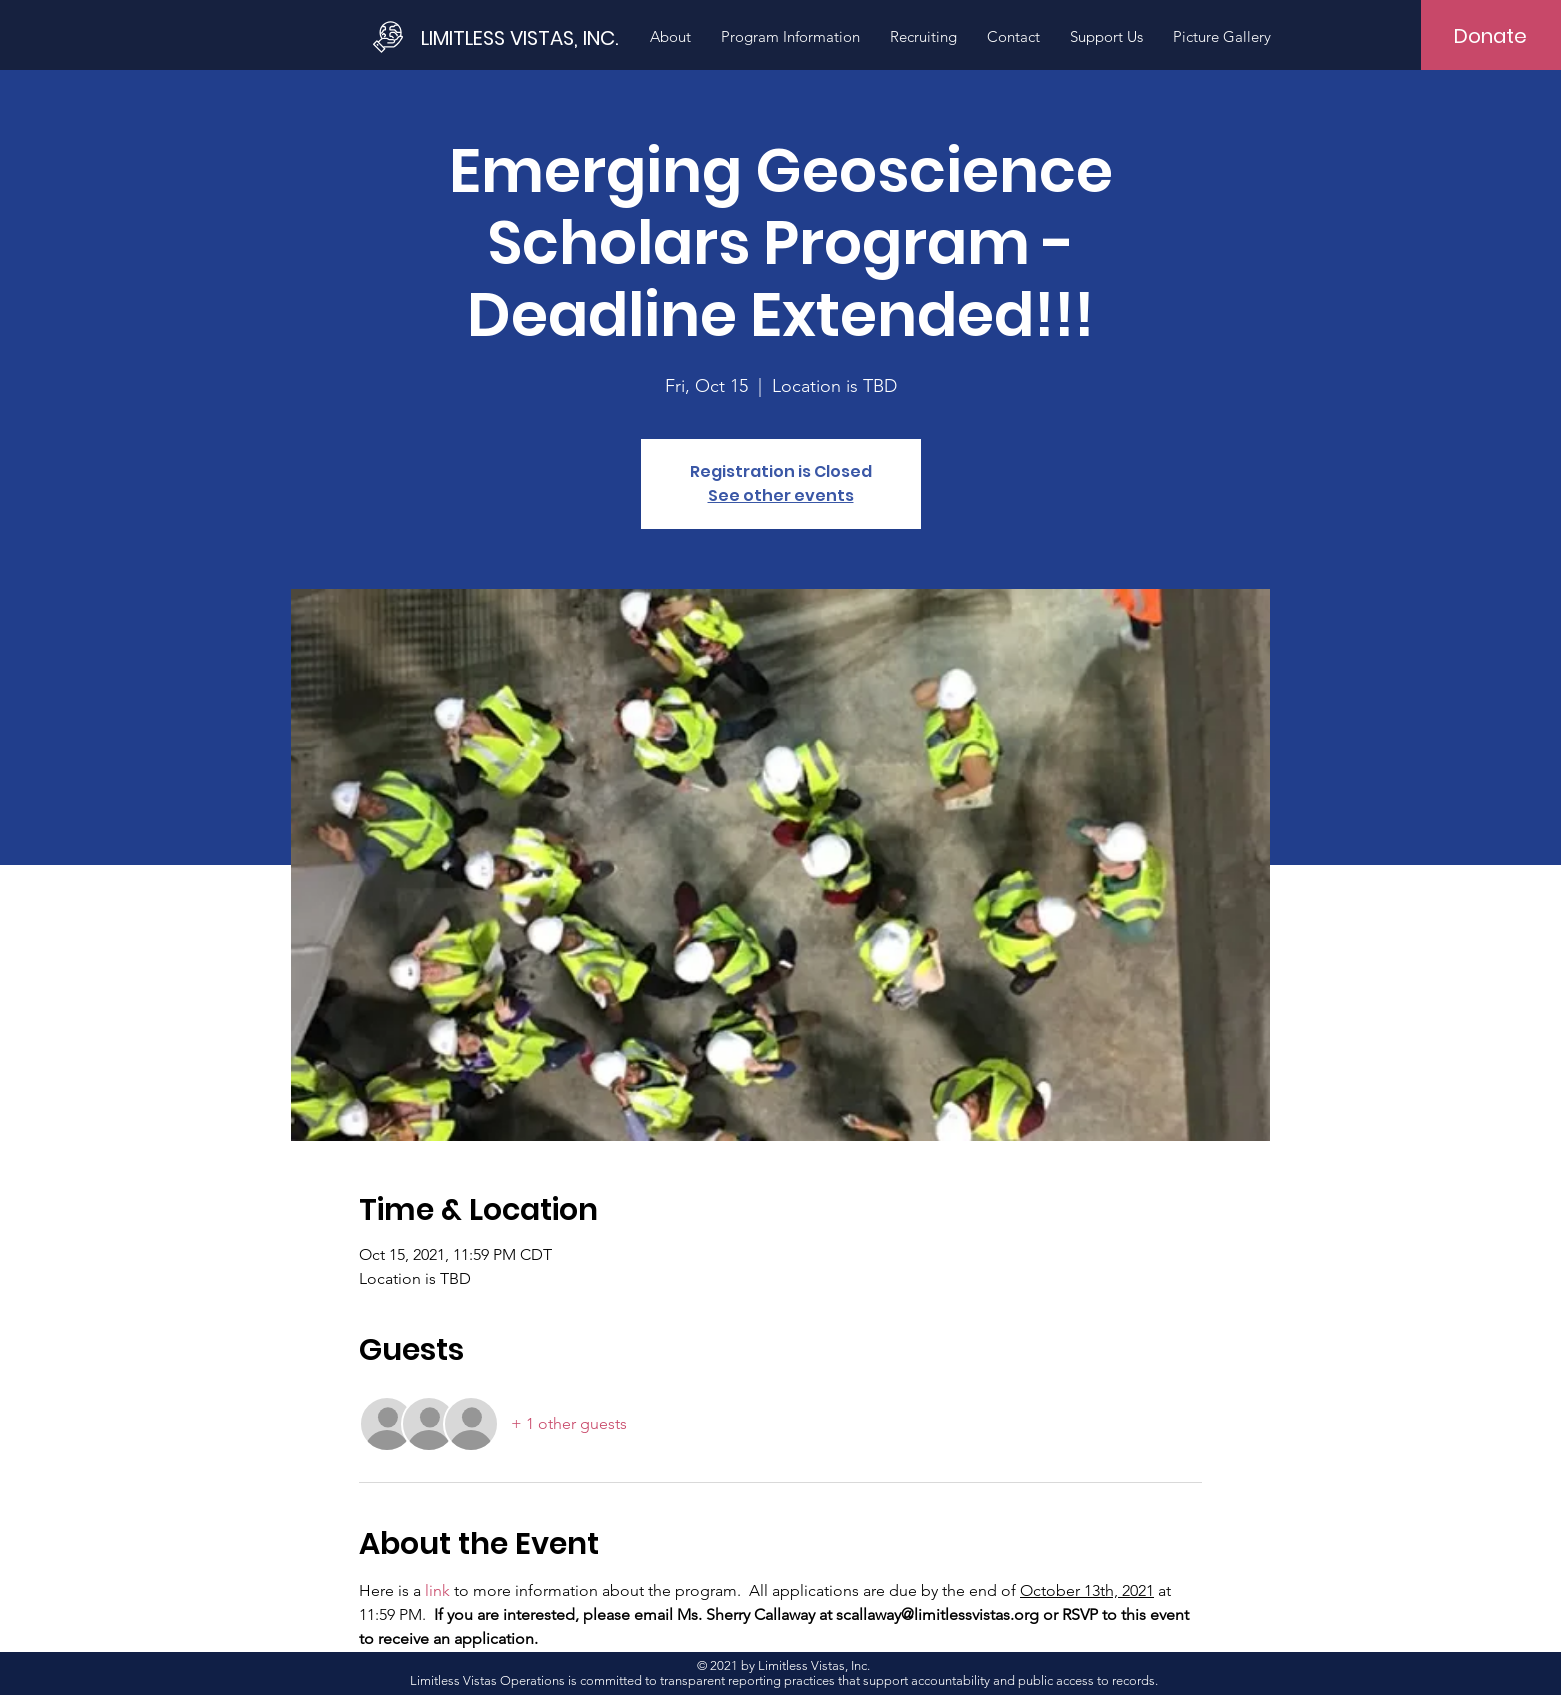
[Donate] (1490, 36)
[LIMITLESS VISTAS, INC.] (522, 37)
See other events (781, 495)
